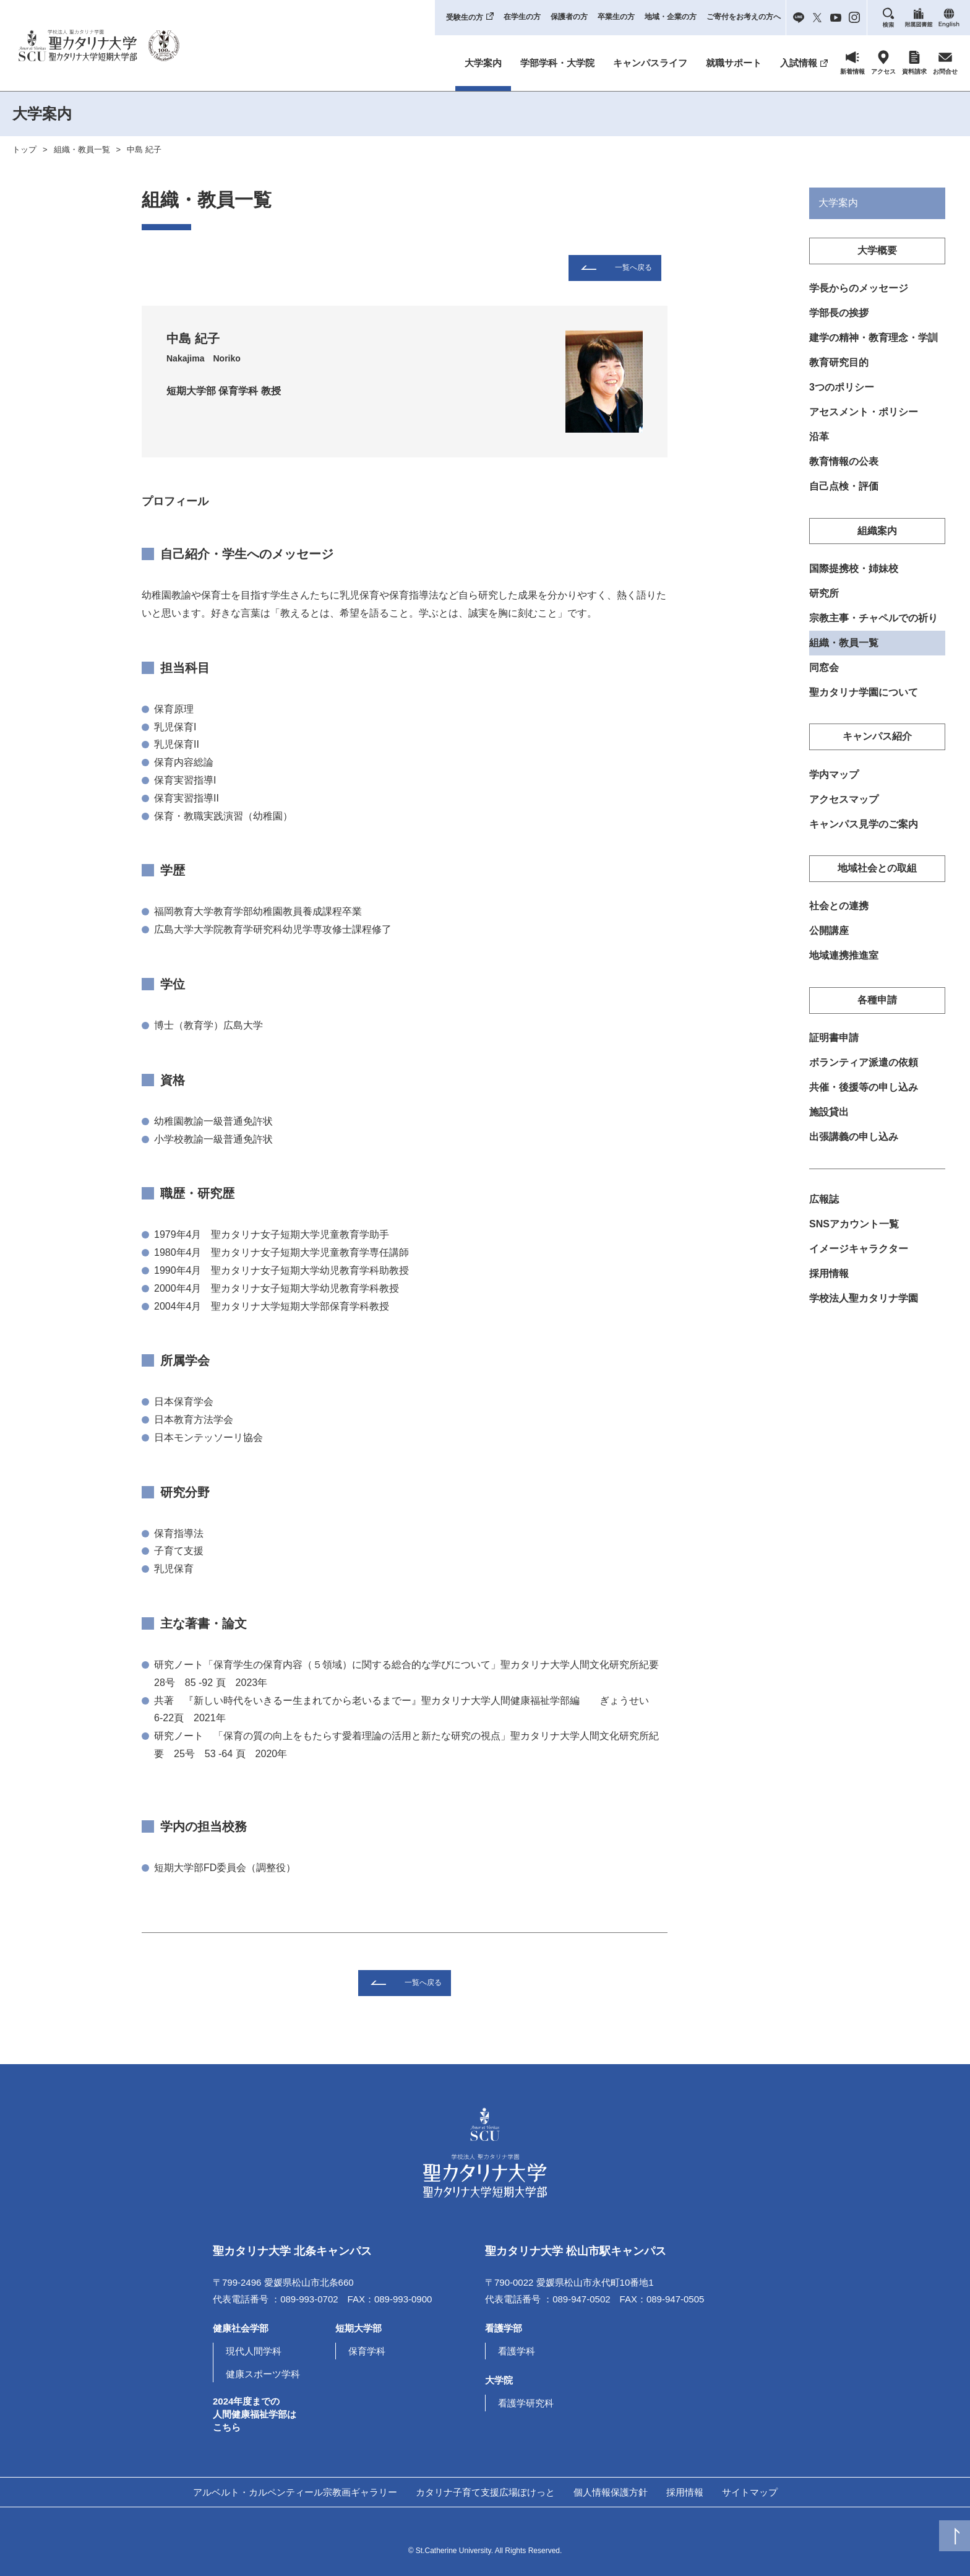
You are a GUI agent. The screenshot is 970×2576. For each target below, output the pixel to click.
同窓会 (824, 674)
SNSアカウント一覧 (854, 1237)
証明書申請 (834, 1049)
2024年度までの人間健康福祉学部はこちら (254, 2414)
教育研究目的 (839, 364)
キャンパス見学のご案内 (863, 833)
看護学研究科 (526, 2403)
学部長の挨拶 (839, 314)
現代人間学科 (253, 2351)
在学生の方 (522, 16)
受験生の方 (464, 17)
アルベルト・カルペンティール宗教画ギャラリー (295, 2492)
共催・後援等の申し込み (863, 1099)
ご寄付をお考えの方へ (743, 16)
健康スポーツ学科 (263, 2374)
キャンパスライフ (650, 63)
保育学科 (366, 2351)
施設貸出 (829, 1124)
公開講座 (829, 940)
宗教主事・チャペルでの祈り (873, 623)
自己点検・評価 (843, 490)
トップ (24, 149)
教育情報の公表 (843, 465)
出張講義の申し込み (853, 1149)
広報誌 (824, 1213)
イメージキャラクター (858, 1263)
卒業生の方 (616, 16)
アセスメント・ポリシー (863, 415)
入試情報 (798, 63)
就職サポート (734, 63)
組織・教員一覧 (82, 149)
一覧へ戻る (633, 267)
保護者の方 (569, 16)
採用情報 (829, 1288)
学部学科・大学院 (557, 63)
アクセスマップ (843, 807)
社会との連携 (839, 915)
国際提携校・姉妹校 (853, 573)
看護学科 (516, 2351)
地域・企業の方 (671, 16)
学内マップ (834, 782)
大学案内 (483, 63)
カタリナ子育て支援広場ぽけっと (485, 2492)
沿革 (819, 440)
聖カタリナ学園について (863, 699)
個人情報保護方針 (610, 2492)
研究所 (824, 599)
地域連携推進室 (843, 966)
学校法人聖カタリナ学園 (863, 1313)
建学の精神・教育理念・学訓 (873, 339)
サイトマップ (750, 2492)
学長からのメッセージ (858, 288)
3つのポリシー (841, 389)
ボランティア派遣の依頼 (863, 1073)
